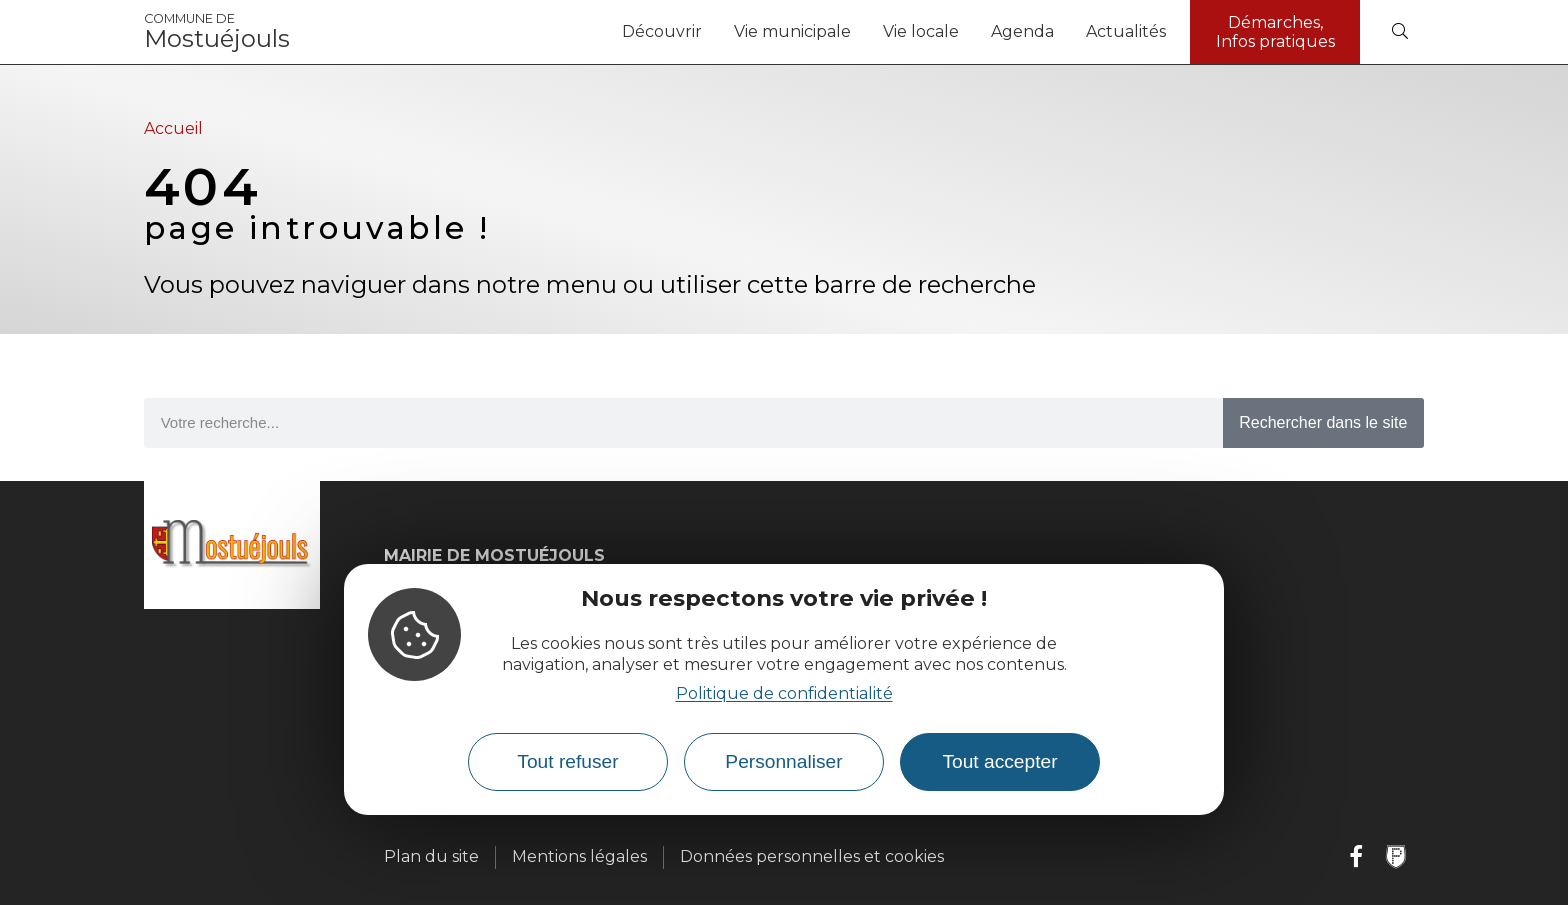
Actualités (1126, 31)
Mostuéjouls (217, 32)
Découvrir (662, 31)
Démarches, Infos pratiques (1275, 32)
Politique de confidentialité (784, 693)
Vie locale (921, 31)
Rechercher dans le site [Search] (1323, 422)
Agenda (1022, 31)
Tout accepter (999, 761)
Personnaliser (783, 761)
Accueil (173, 128)
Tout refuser (567, 761)
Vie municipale (792, 31)
